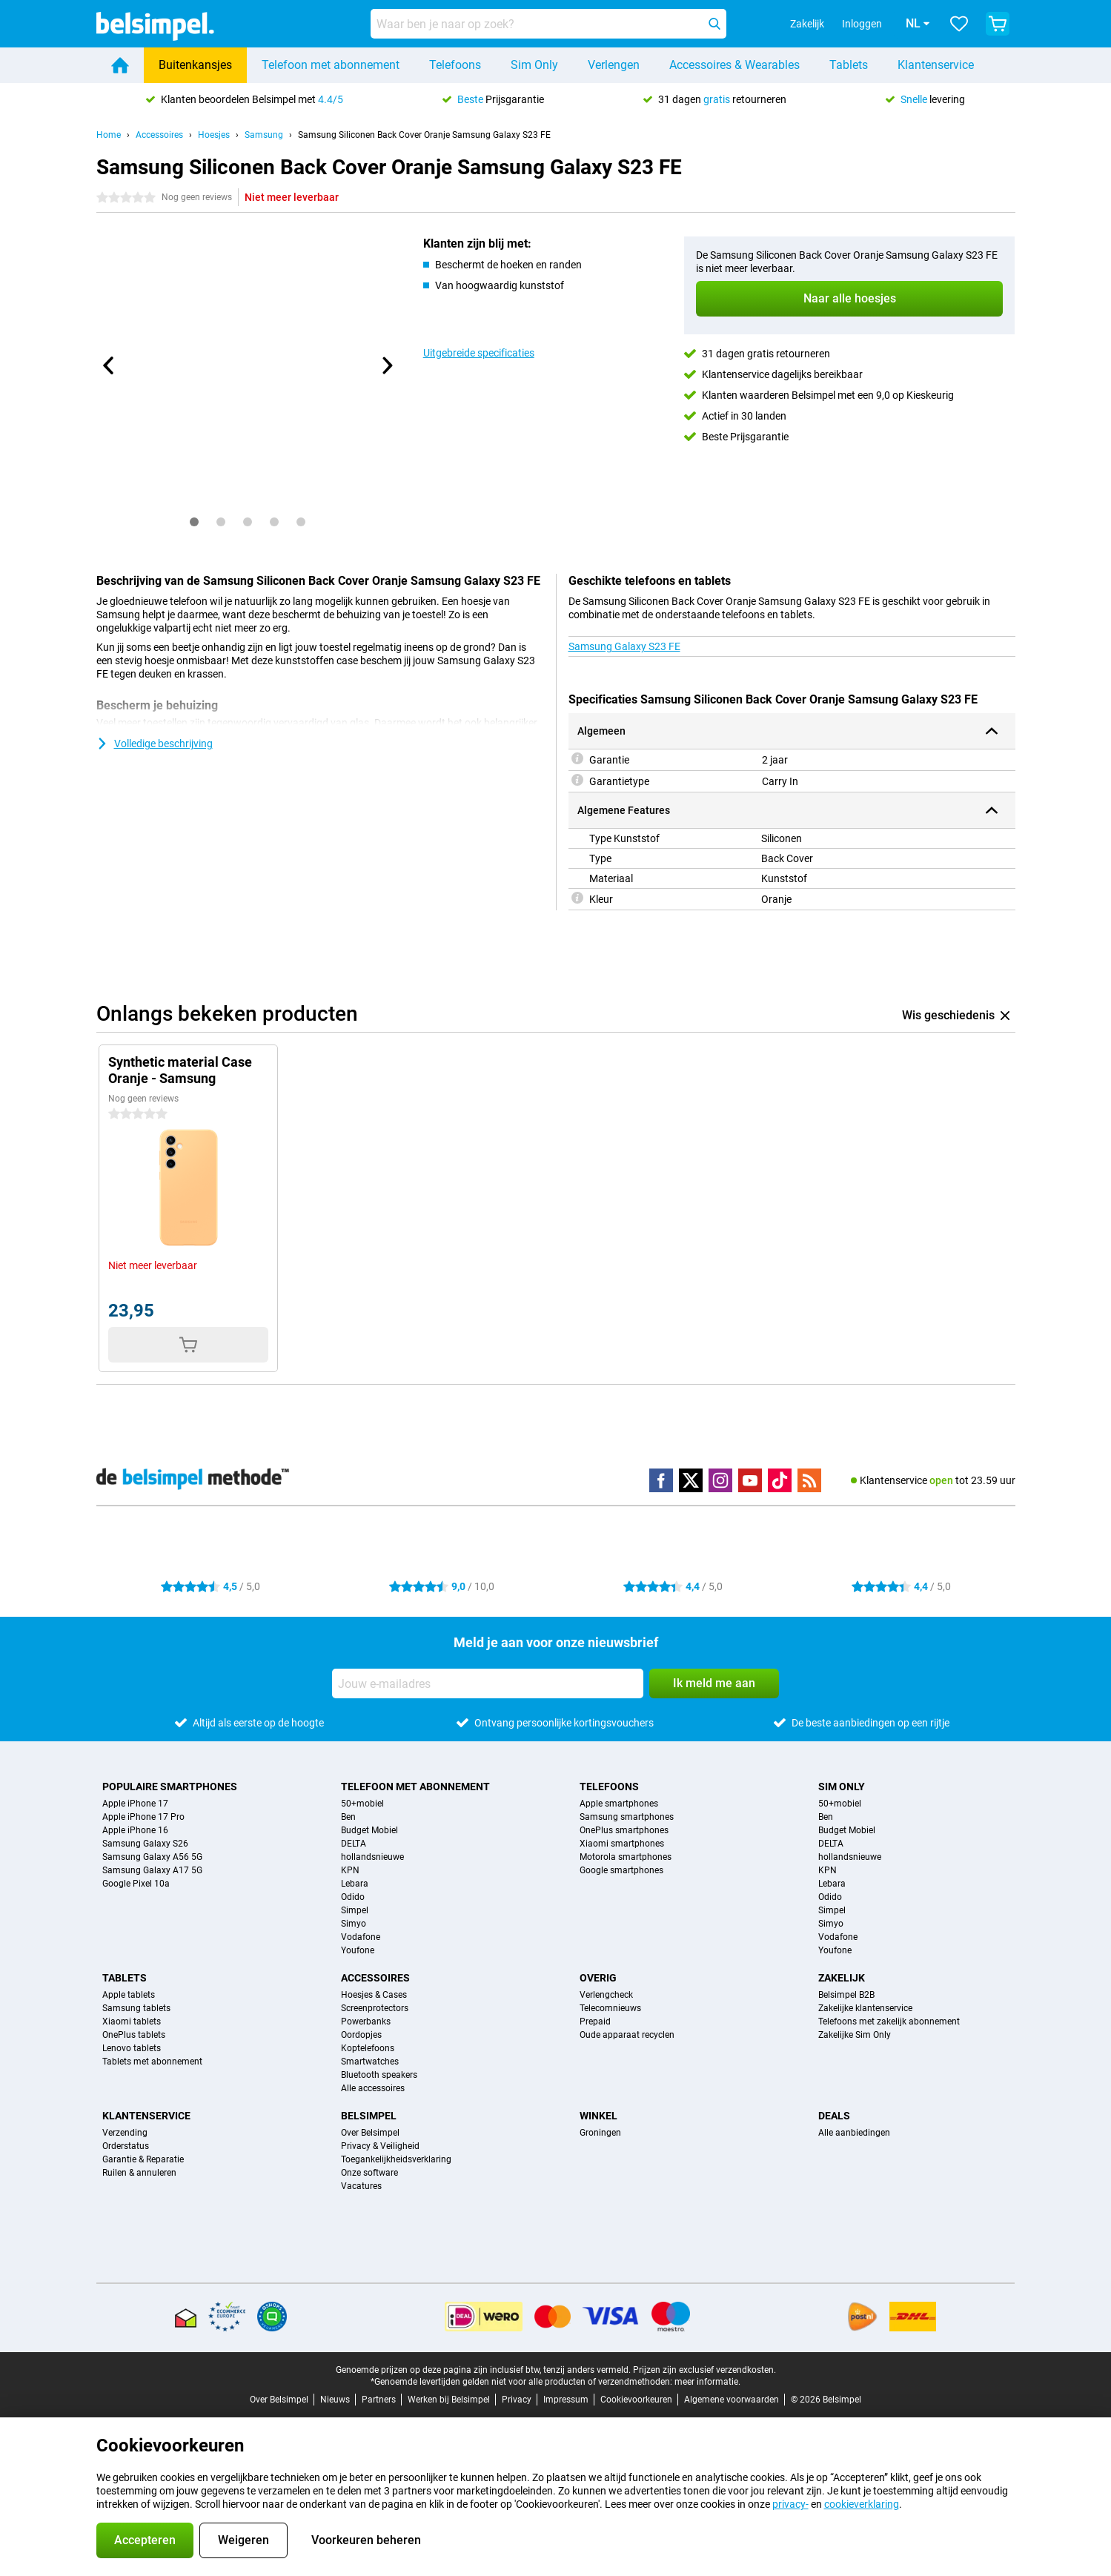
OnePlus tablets (133, 2035)
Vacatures (361, 2186)
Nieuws (335, 2399)
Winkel (598, 2116)
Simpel (354, 1910)
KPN (350, 1870)
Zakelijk (841, 1978)
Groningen (600, 2133)
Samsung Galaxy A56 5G (152, 1857)
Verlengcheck (606, 1995)
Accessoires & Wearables (734, 65)
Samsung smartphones (627, 1817)
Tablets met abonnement (152, 2061)
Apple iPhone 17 (135, 1803)
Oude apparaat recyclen (627, 2035)
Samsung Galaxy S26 (145, 1843)
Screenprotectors (374, 2008)
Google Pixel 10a (136, 1883)
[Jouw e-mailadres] (487, 1683)
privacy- (790, 2504)
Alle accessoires (373, 2088)
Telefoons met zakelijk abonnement (889, 2021)
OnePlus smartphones (624, 1830)
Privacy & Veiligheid (380, 2146)
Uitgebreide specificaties (478, 353)
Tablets (848, 65)
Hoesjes (214, 135)
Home (108, 135)
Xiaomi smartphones (622, 1843)
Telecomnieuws (610, 2008)
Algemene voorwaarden (731, 2399)
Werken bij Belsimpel (449, 2399)
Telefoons (455, 65)
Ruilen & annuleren (139, 2173)
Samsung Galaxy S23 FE (624, 646)
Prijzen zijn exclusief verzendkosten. (704, 2370)
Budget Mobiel (369, 1830)
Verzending (124, 2133)
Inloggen (841, 24)
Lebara (354, 1883)
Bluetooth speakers (379, 2075)
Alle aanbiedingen (854, 2133)
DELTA (353, 1843)
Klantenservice (936, 65)
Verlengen (614, 65)
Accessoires (159, 135)
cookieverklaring (861, 2504)
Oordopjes (361, 2035)
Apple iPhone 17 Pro (143, 1817)
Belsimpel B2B (846, 1995)
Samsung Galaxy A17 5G (152, 1870)
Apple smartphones (619, 1803)
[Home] (120, 65)
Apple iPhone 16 (135, 1830)
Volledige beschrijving (154, 743)
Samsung (264, 135)
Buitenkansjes (195, 65)
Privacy (516, 2399)
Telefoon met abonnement (330, 65)
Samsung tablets (136, 2008)
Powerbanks (366, 2021)
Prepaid (595, 2021)
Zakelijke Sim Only (854, 2035)
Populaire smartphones (169, 1786)
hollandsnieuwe (372, 1857)
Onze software (369, 2173)
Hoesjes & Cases (374, 1995)
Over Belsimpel (370, 2133)
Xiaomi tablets (131, 2021)
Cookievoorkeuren (636, 2399)
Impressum (565, 2399)
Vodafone (360, 1937)
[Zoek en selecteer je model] (548, 24)
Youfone (357, 1950)
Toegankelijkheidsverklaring (396, 2159)
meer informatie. (707, 2382)
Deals (834, 2116)
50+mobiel (362, 1803)
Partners (379, 2399)
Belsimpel (369, 2116)
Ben (348, 1817)
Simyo (353, 1923)
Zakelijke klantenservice (865, 2008)
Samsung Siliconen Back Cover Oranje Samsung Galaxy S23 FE (424, 135)
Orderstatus (125, 2146)
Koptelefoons (367, 2048)
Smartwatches (370, 2061)
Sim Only (534, 65)
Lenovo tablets (131, 2048)
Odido (353, 1897)
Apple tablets (128, 1995)
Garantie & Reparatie (143, 2159)
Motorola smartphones (625, 1857)
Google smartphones (621, 1870)
